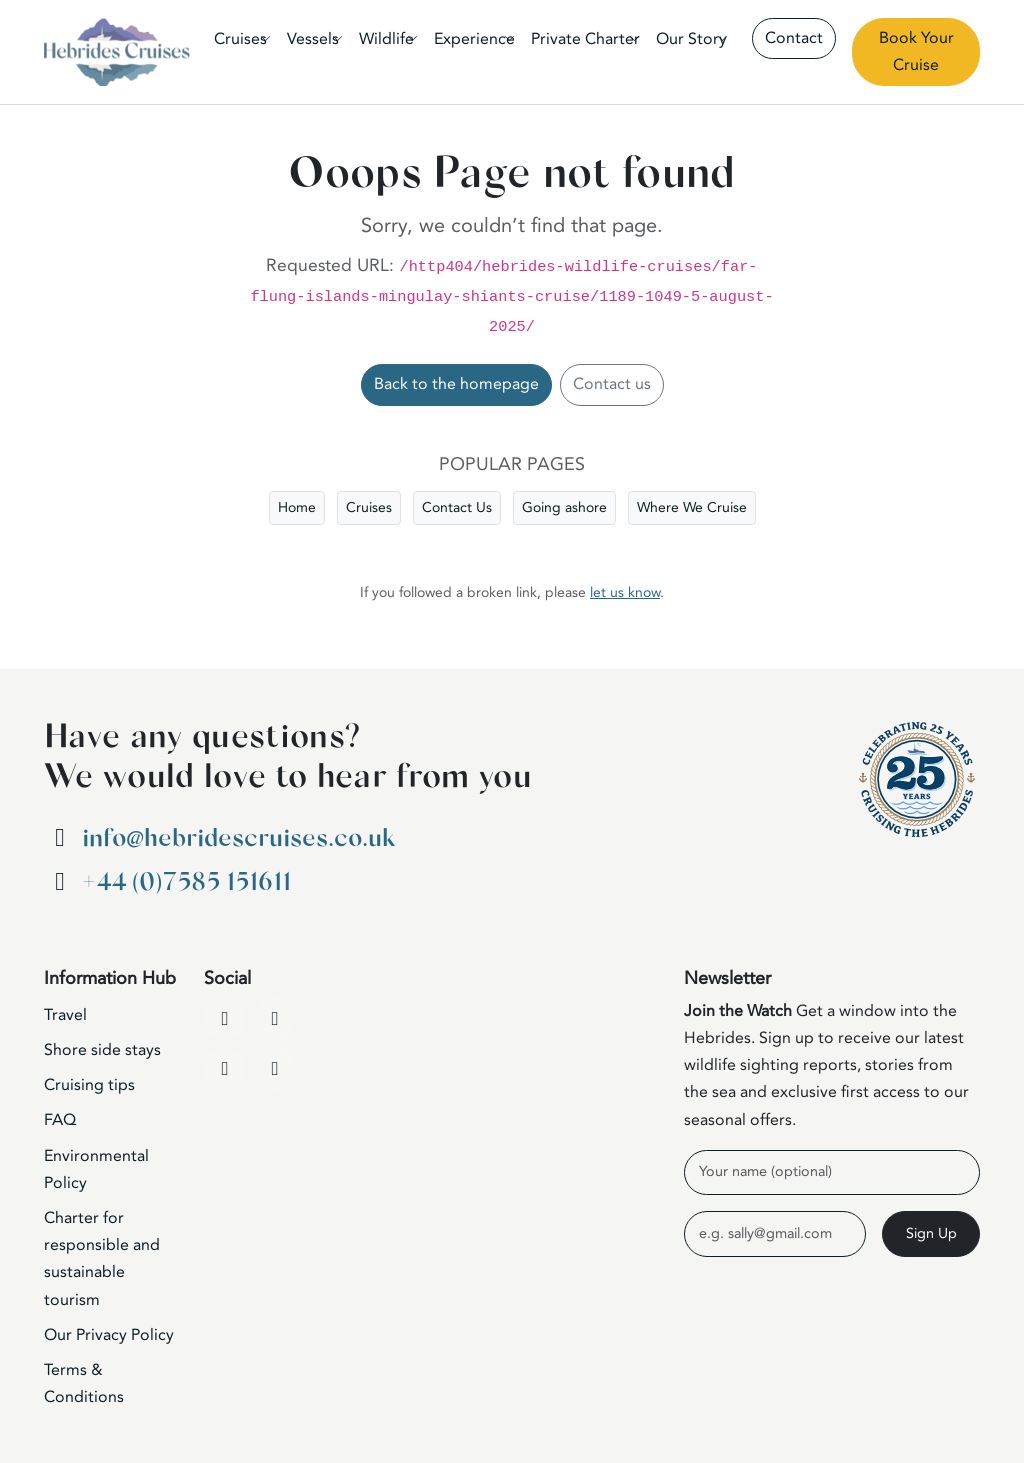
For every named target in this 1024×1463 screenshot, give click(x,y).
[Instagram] (225, 1069)
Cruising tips (89, 1085)
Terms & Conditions (84, 1383)
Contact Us (457, 507)
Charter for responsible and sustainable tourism (102, 1259)
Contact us (612, 384)
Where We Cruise (692, 507)
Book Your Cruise (916, 51)
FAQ (60, 1120)
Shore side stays (102, 1050)
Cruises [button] (240, 39)
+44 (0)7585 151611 (186, 882)
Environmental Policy (96, 1169)
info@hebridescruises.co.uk (238, 838)
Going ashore (564, 507)
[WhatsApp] (275, 1069)
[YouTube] (275, 1019)
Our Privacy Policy (109, 1335)
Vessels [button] (313, 39)
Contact (794, 38)
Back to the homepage (456, 384)
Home (297, 507)
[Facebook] (225, 1019)
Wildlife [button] (386, 39)
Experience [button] (474, 39)
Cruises (369, 507)
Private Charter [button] (585, 39)
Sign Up (931, 1233)
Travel (65, 1015)
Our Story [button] (691, 39)
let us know (625, 592)
